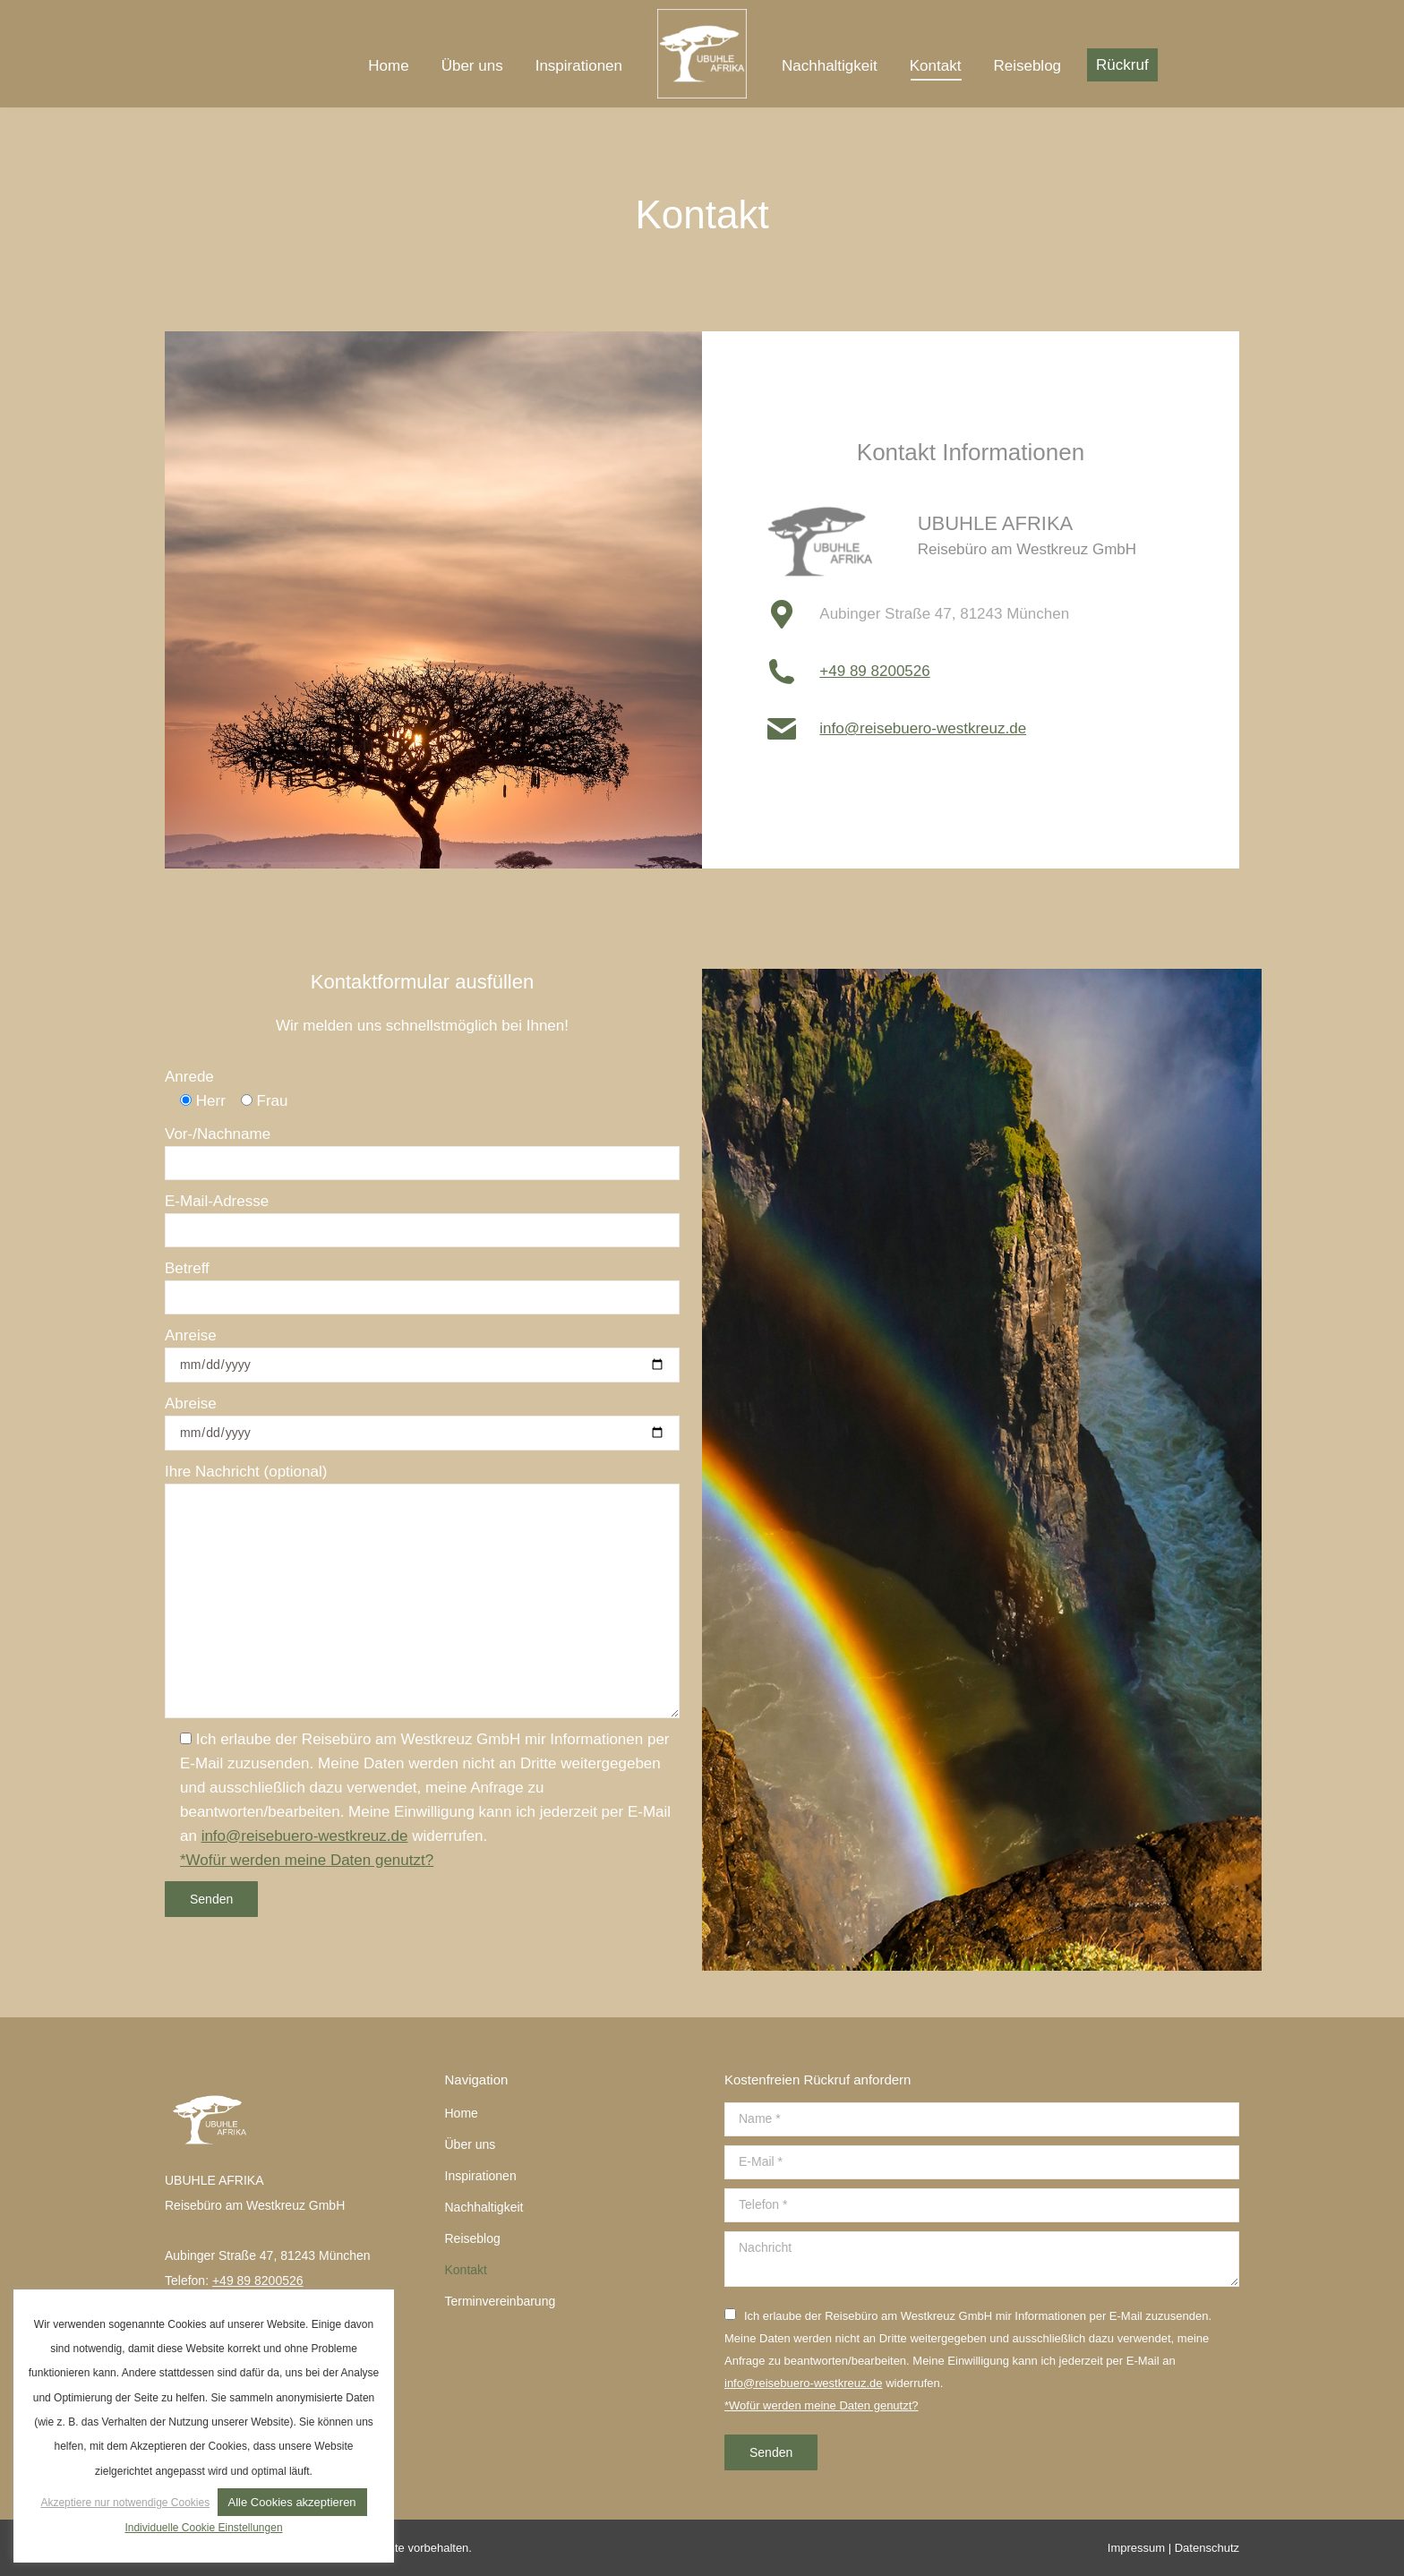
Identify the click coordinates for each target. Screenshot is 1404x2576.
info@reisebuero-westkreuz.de (922, 728)
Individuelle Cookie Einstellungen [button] (203, 2527)
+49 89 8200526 (874, 671)
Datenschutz (1207, 2548)
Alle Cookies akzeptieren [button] (292, 2502)
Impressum (1136, 2548)
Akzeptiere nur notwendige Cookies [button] (125, 2502)
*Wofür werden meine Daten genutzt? (306, 1860)
